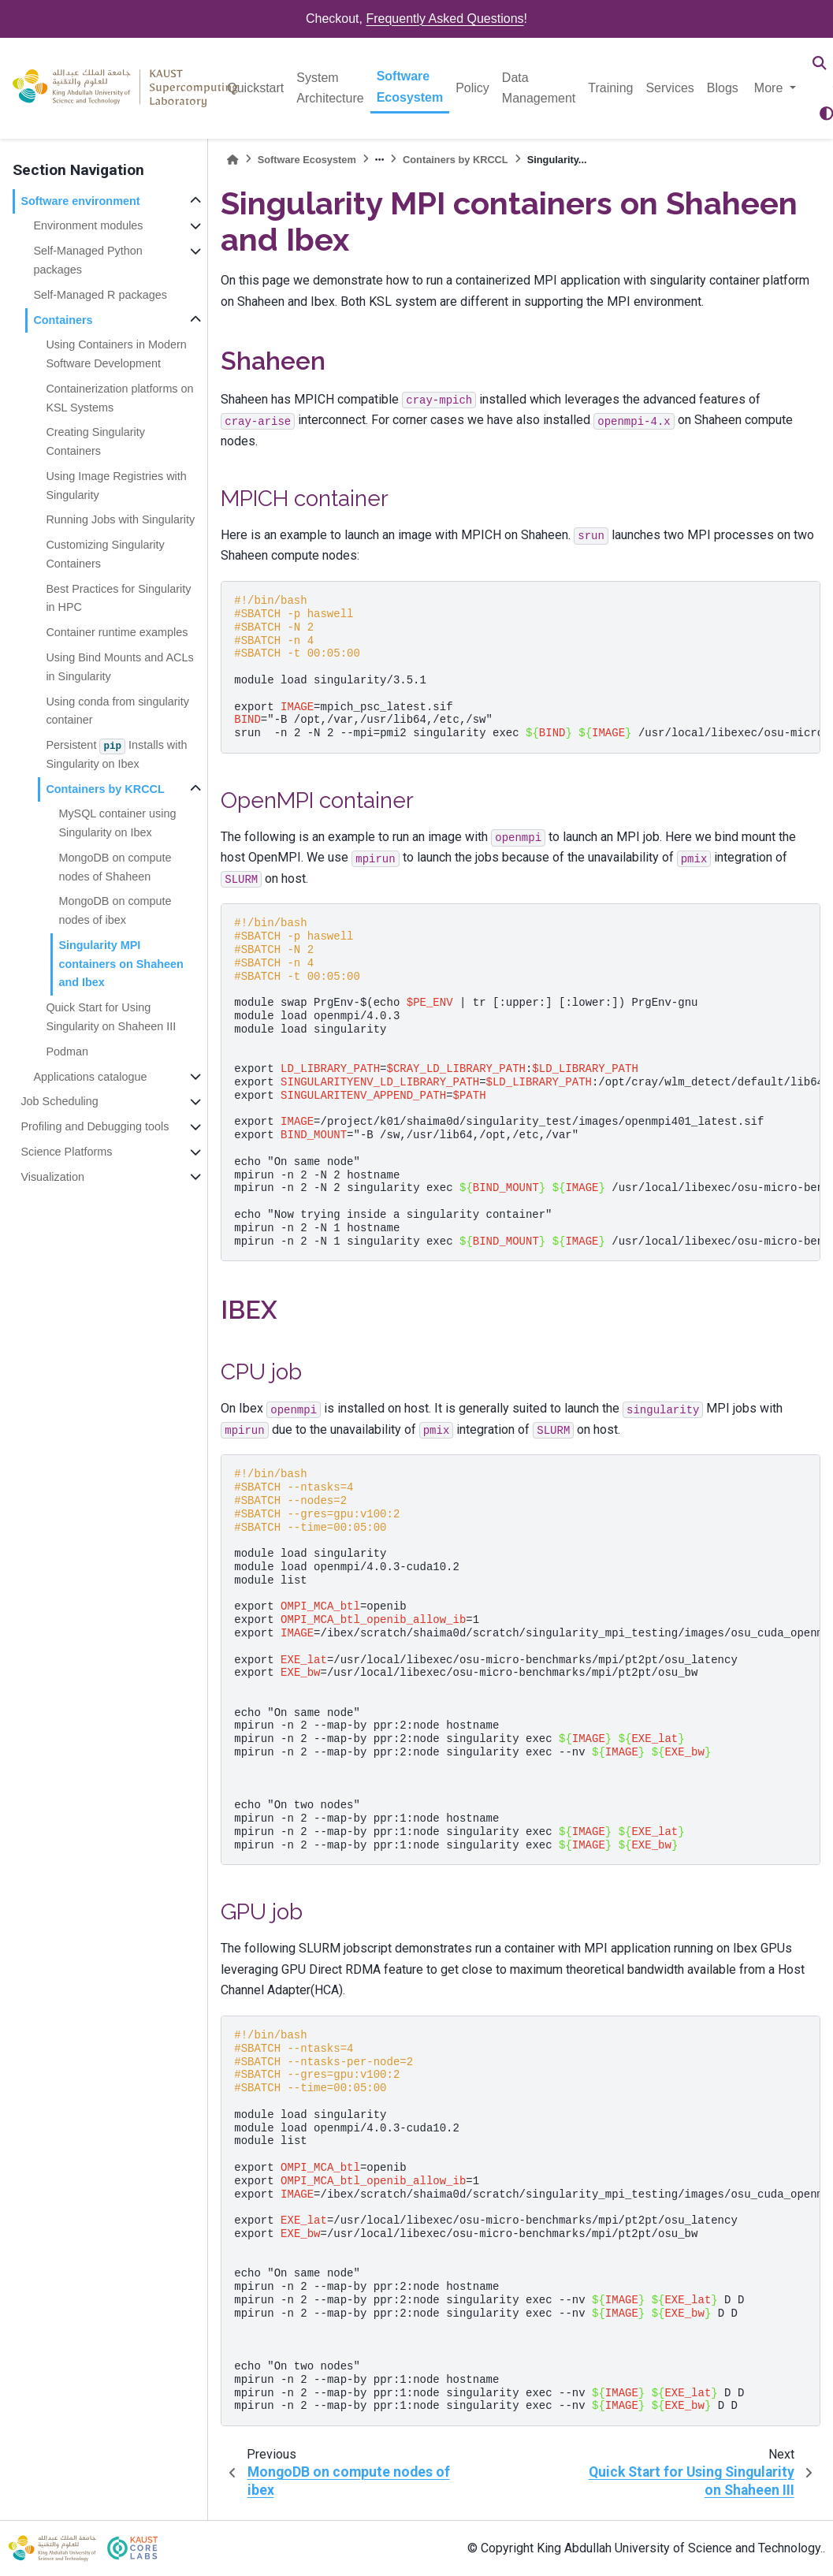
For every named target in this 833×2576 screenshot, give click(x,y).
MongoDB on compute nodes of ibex (114, 910)
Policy (472, 88)
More (770, 88)
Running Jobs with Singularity (120, 519)
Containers (62, 320)
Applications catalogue (90, 1076)
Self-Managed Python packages (87, 260)
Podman (67, 1051)
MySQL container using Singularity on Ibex (117, 823)
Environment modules (88, 225)
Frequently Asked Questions (444, 18)
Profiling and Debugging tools (94, 1126)
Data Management (538, 88)
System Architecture (329, 88)
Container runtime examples (117, 632)
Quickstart (255, 88)
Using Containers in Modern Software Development (116, 354)
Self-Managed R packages (100, 294)
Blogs (722, 88)
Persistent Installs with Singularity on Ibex (116, 754)
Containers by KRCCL (105, 789)
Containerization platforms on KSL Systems (119, 398)
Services (669, 88)
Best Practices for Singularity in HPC (118, 598)
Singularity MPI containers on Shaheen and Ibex (120, 964)
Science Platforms (66, 1151)
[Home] (232, 159)
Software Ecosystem (410, 86)
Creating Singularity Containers (95, 441)
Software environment (79, 201)
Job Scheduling (59, 1101)
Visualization (52, 1177)
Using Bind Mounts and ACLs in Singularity (119, 667)
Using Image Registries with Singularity (116, 485)
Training (610, 88)
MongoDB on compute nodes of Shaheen (114, 867)
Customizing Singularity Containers (105, 554)
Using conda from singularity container (117, 711)
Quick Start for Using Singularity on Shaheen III (111, 1017)
